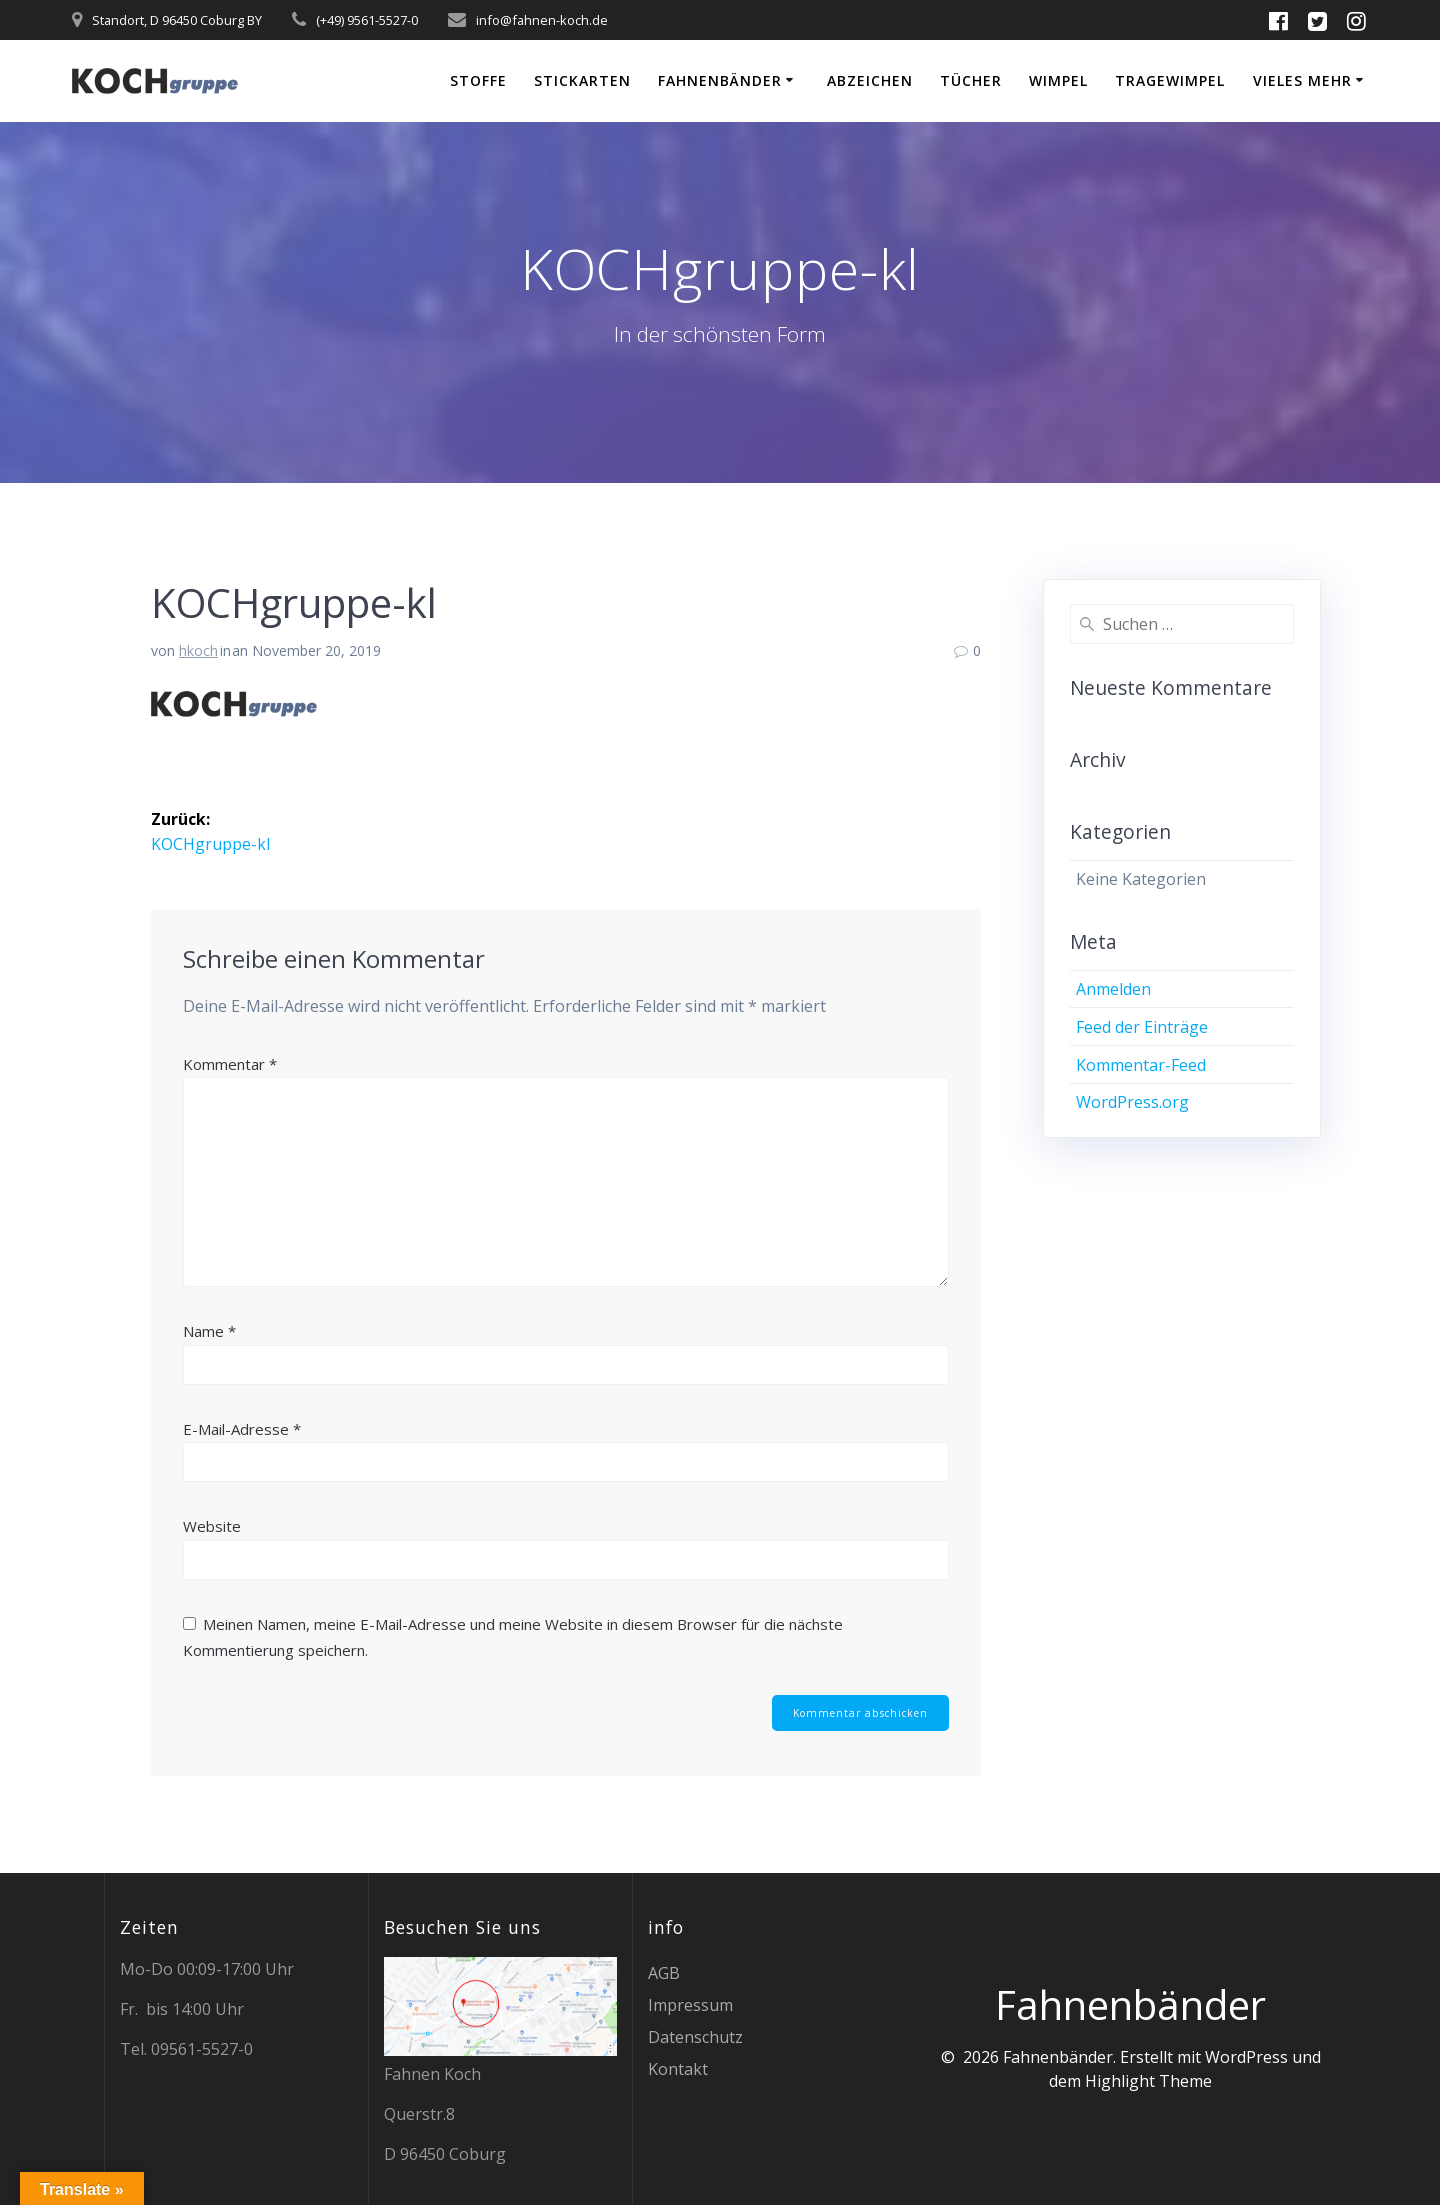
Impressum (690, 2005)
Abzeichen (870, 80)
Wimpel (1058, 80)
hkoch (198, 650)
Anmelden (1113, 989)
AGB (664, 1973)
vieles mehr (1302, 80)
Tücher (971, 80)
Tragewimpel (1170, 80)
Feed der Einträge (1142, 1027)
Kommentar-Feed (1141, 1065)
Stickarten (582, 80)
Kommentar (230, 1063)
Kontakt (678, 2069)
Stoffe (478, 80)
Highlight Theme (1148, 2081)
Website (212, 1526)
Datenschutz (695, 2037)
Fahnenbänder (720, 80)
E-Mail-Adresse (242, 1428)
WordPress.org (1132, 1102)
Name (209, 1331)
